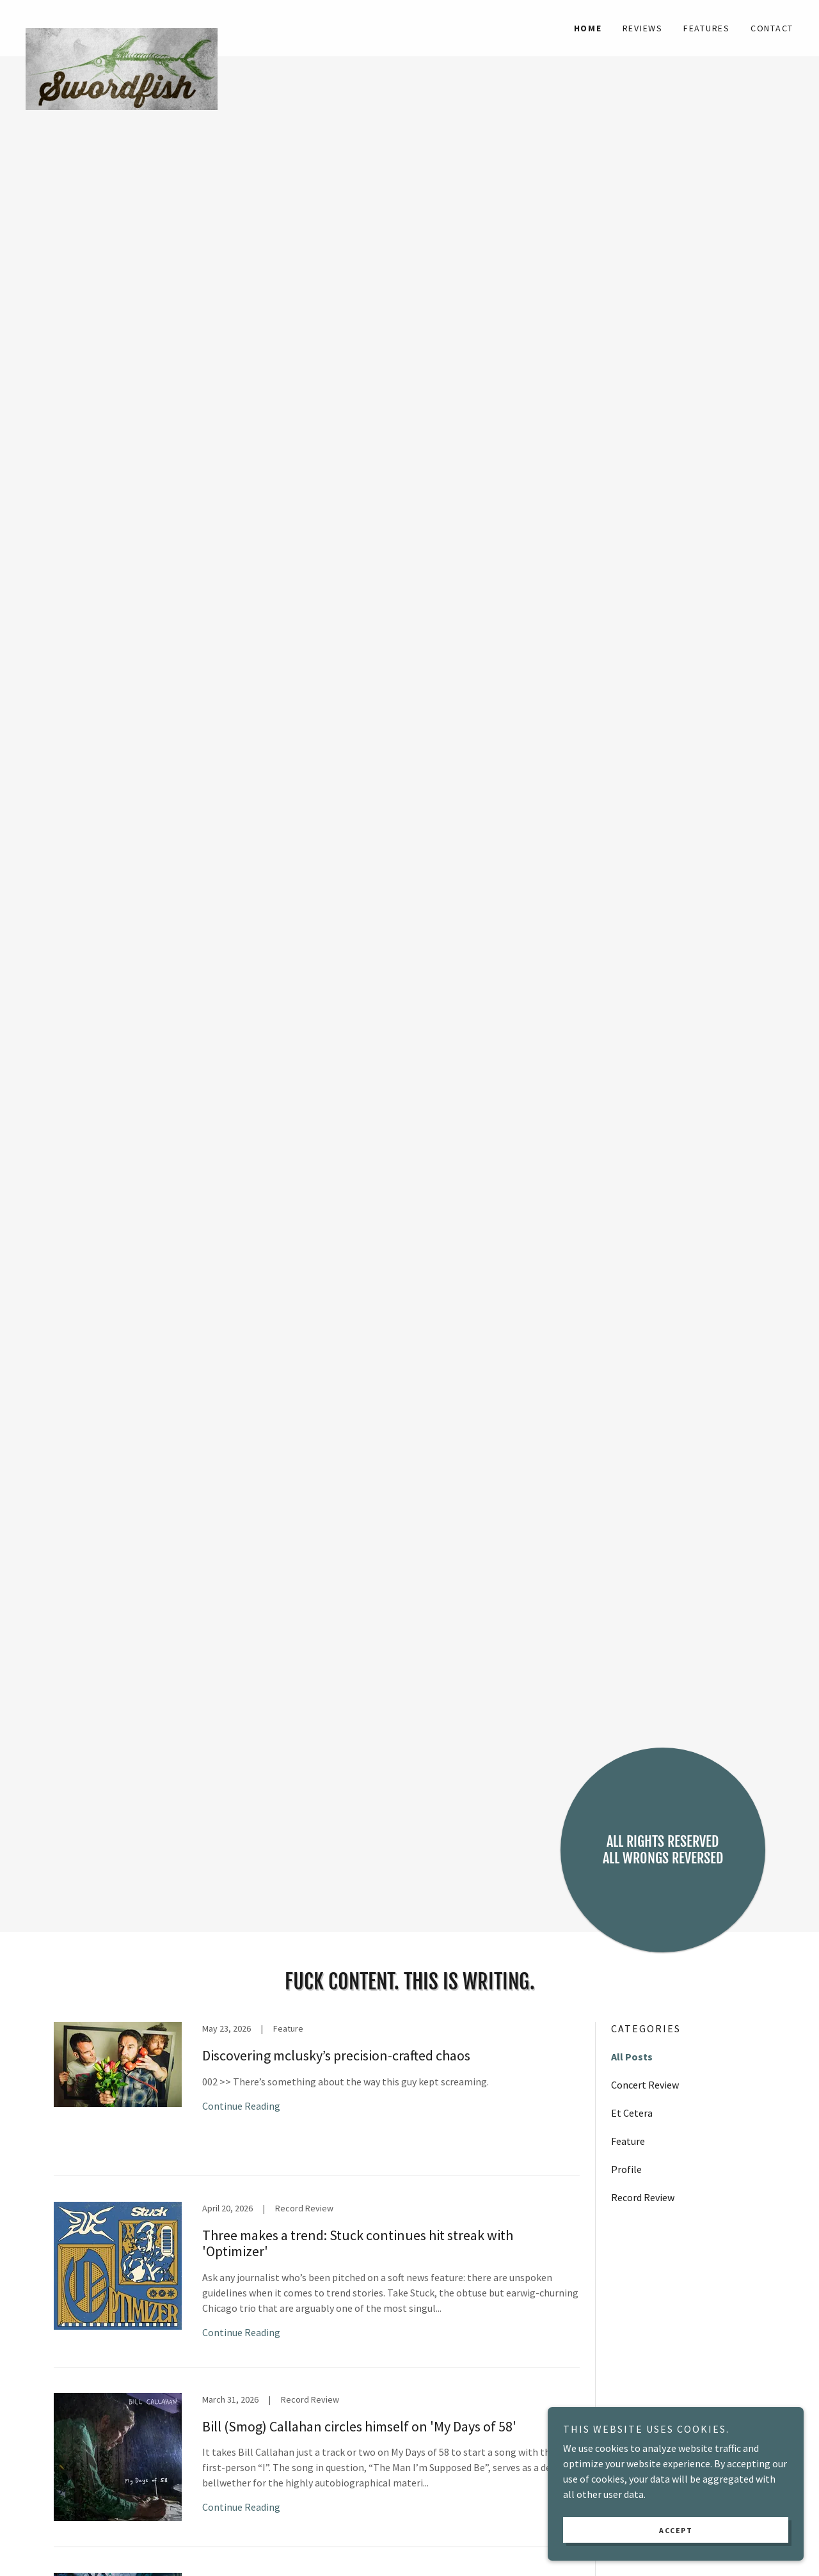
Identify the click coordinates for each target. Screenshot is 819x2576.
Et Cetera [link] (632, 2112)
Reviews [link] (643, 28)
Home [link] (588, 28)
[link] (122, 20)
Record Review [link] (642, 2197)
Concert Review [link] (645, 2084)
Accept (675, 2530)
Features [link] (706, 28)
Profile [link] (626, 2169)
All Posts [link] (632, 2056)
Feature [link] (628, 2141)
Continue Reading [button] (241, 2105)
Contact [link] (772, 28)
